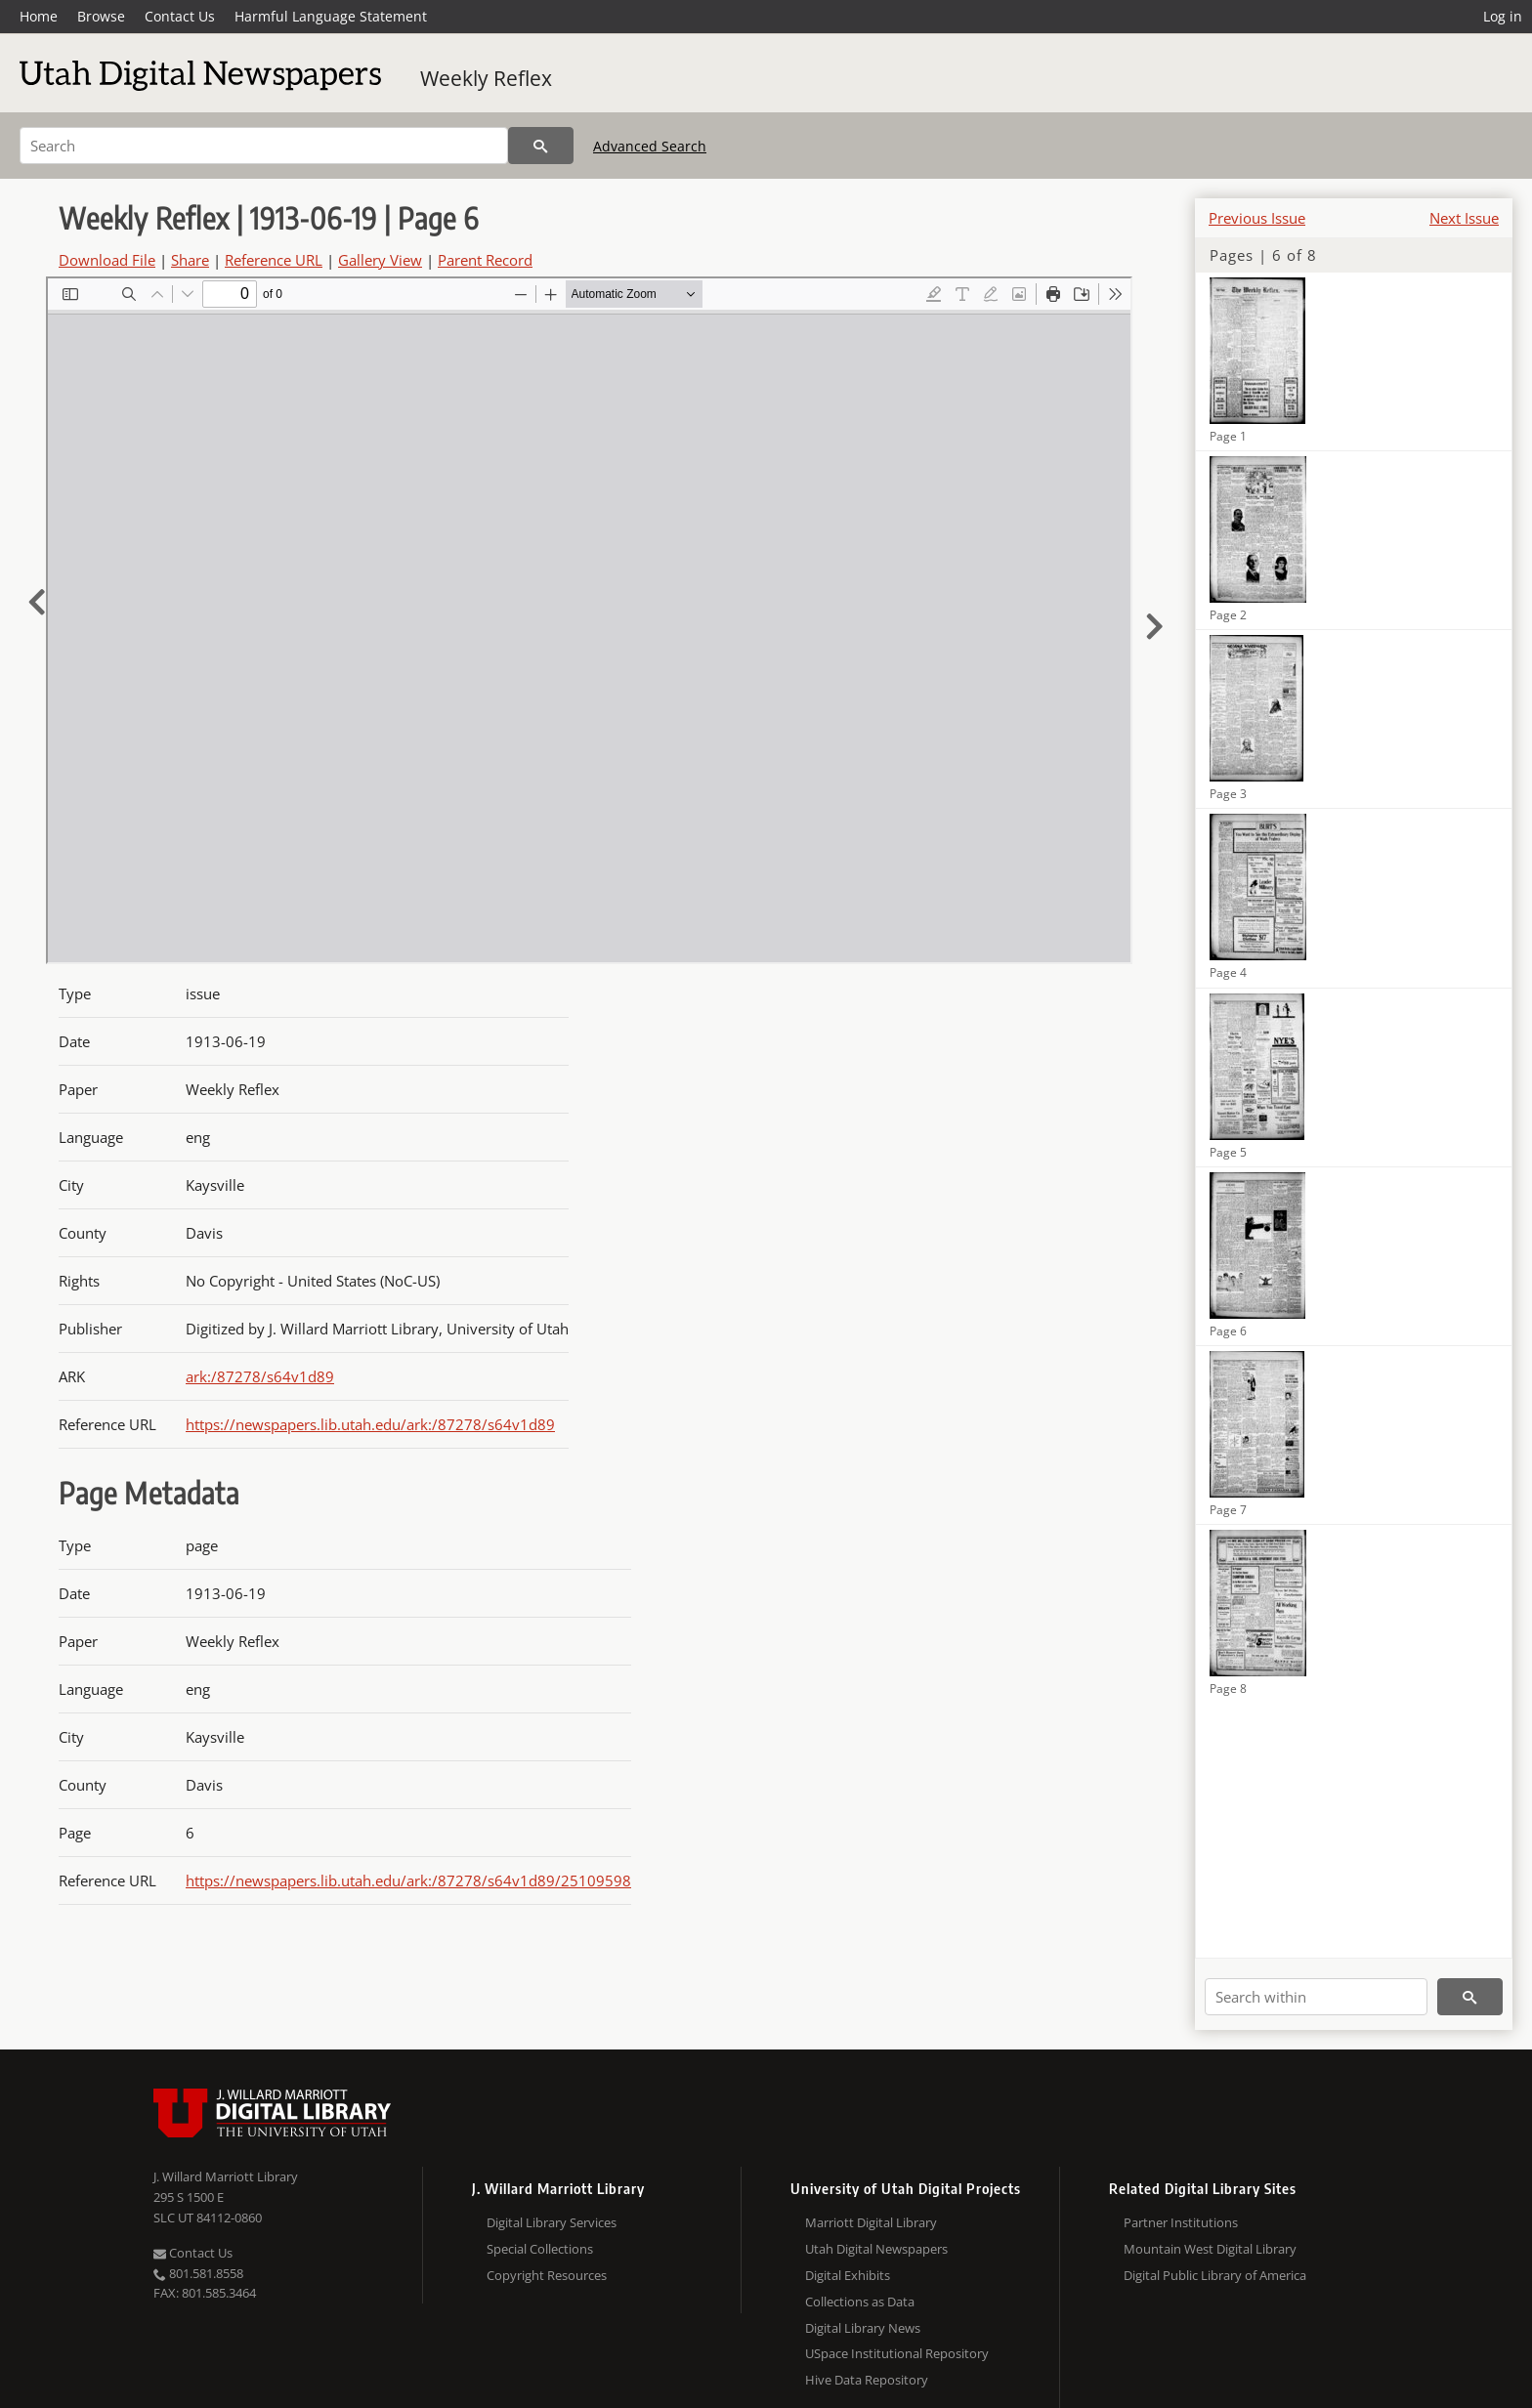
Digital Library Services (552, 2222)
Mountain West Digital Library (1210, 2249)
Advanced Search (649, 146)
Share (190, 260)
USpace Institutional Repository (897, 2353)
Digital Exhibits (847, 2275)
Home (39, 16)
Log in (1502, 16)
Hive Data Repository (866, 2379)
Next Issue (1464, 218)
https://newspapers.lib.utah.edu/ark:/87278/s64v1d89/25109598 (408, 1880)
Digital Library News (862, 2328)
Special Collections (540, 2249)
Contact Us (180, 16)
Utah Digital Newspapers (876, 2249)
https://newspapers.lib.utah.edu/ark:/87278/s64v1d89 (370, 1424)
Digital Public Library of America (1215, 2275)
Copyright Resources (547, 2275)
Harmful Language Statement (330, 16)
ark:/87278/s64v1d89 (260, 1376)
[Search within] (1316, 1996)
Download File (107, 260)
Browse (101, 16)
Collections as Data (860, 2301)
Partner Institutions (1181, 2222)
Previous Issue (1257, 218)
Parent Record (485, 260)
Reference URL (273, 260)
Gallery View (380, 260)
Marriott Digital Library (871, 2222)
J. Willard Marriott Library (225, 2176)
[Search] (264, 145)
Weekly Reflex (486, 78)
